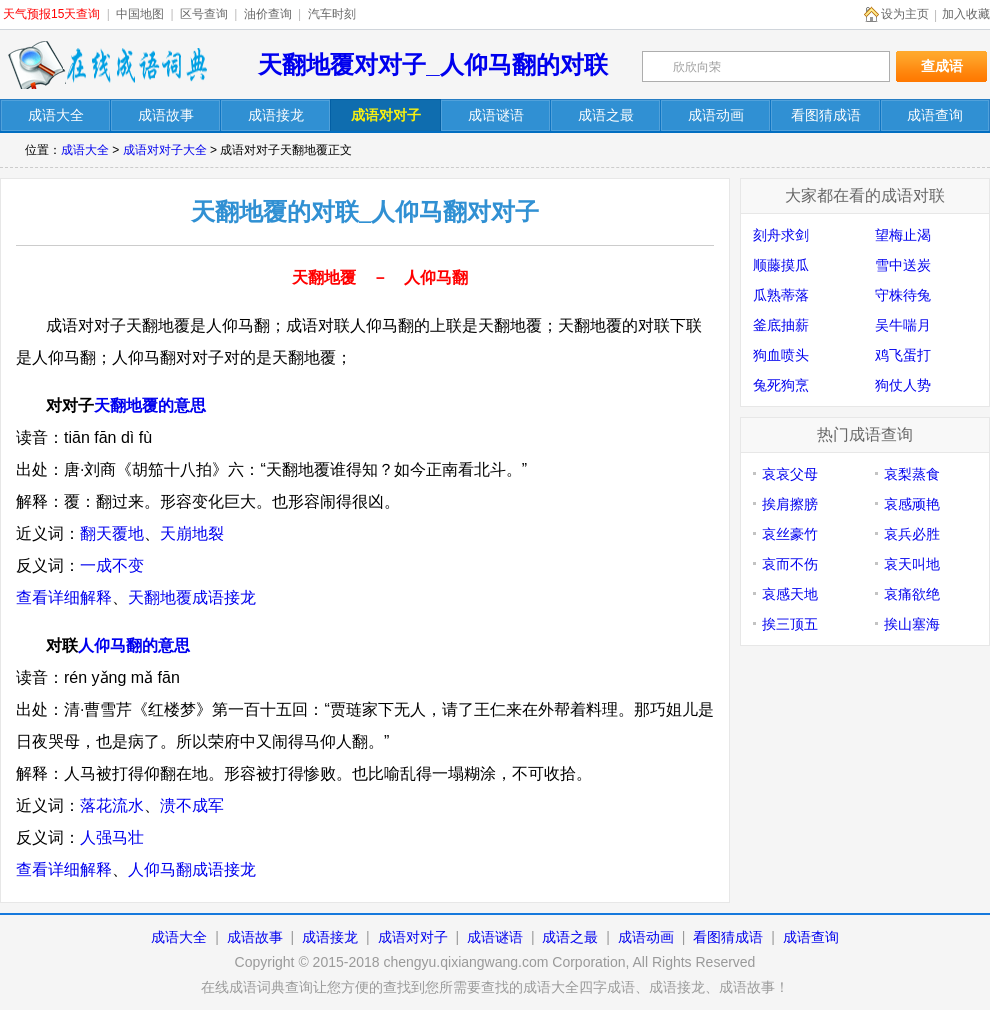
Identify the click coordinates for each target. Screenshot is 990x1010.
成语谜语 (495, 937)
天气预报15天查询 (51, 14)
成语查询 (811, 937)
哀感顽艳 (912, 504)
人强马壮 (112, 837)
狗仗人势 (903, 385)
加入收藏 (966, 14)
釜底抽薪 (781, 325)
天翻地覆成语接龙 (192, 597)
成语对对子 (413, 937)
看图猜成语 (728, 937)
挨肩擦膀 (790, 504)
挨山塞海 (912, 624)
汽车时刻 (332, 14)
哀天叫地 (912, 564)
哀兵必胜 (912, 534)
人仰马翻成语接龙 (192, 869)
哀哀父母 (790, 474)
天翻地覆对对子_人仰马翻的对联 (432, 64)
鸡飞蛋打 (903, 355)
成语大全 (85, 150)
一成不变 (112, 565)
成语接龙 (330, 937)
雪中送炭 (903, 265)
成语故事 (255, 937)
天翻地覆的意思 (150, 405)
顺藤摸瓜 (781, 265)
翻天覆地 (112, 533)
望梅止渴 (903, 235)
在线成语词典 (107, 65)
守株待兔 (903, 295)
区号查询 (204, 14)
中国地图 (140, 14)
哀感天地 (790, 594)
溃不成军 (192, 805)
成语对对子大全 (165, 150)
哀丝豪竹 (790, 534)
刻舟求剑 (781, 235)
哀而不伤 (790, 564)
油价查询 (268, 14)
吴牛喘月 (903, 325)
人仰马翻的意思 (134, 645)
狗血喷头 (781, 355)
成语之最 (570, 937)
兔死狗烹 (781, 385)
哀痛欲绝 (912, 594)
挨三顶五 (790, 624)
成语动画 (646, 937)
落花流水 (112, 805)
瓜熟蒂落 (781, 295)
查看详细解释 (64, 597)
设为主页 (905, 14)
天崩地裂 (192, 533)
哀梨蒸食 (912, 474)
